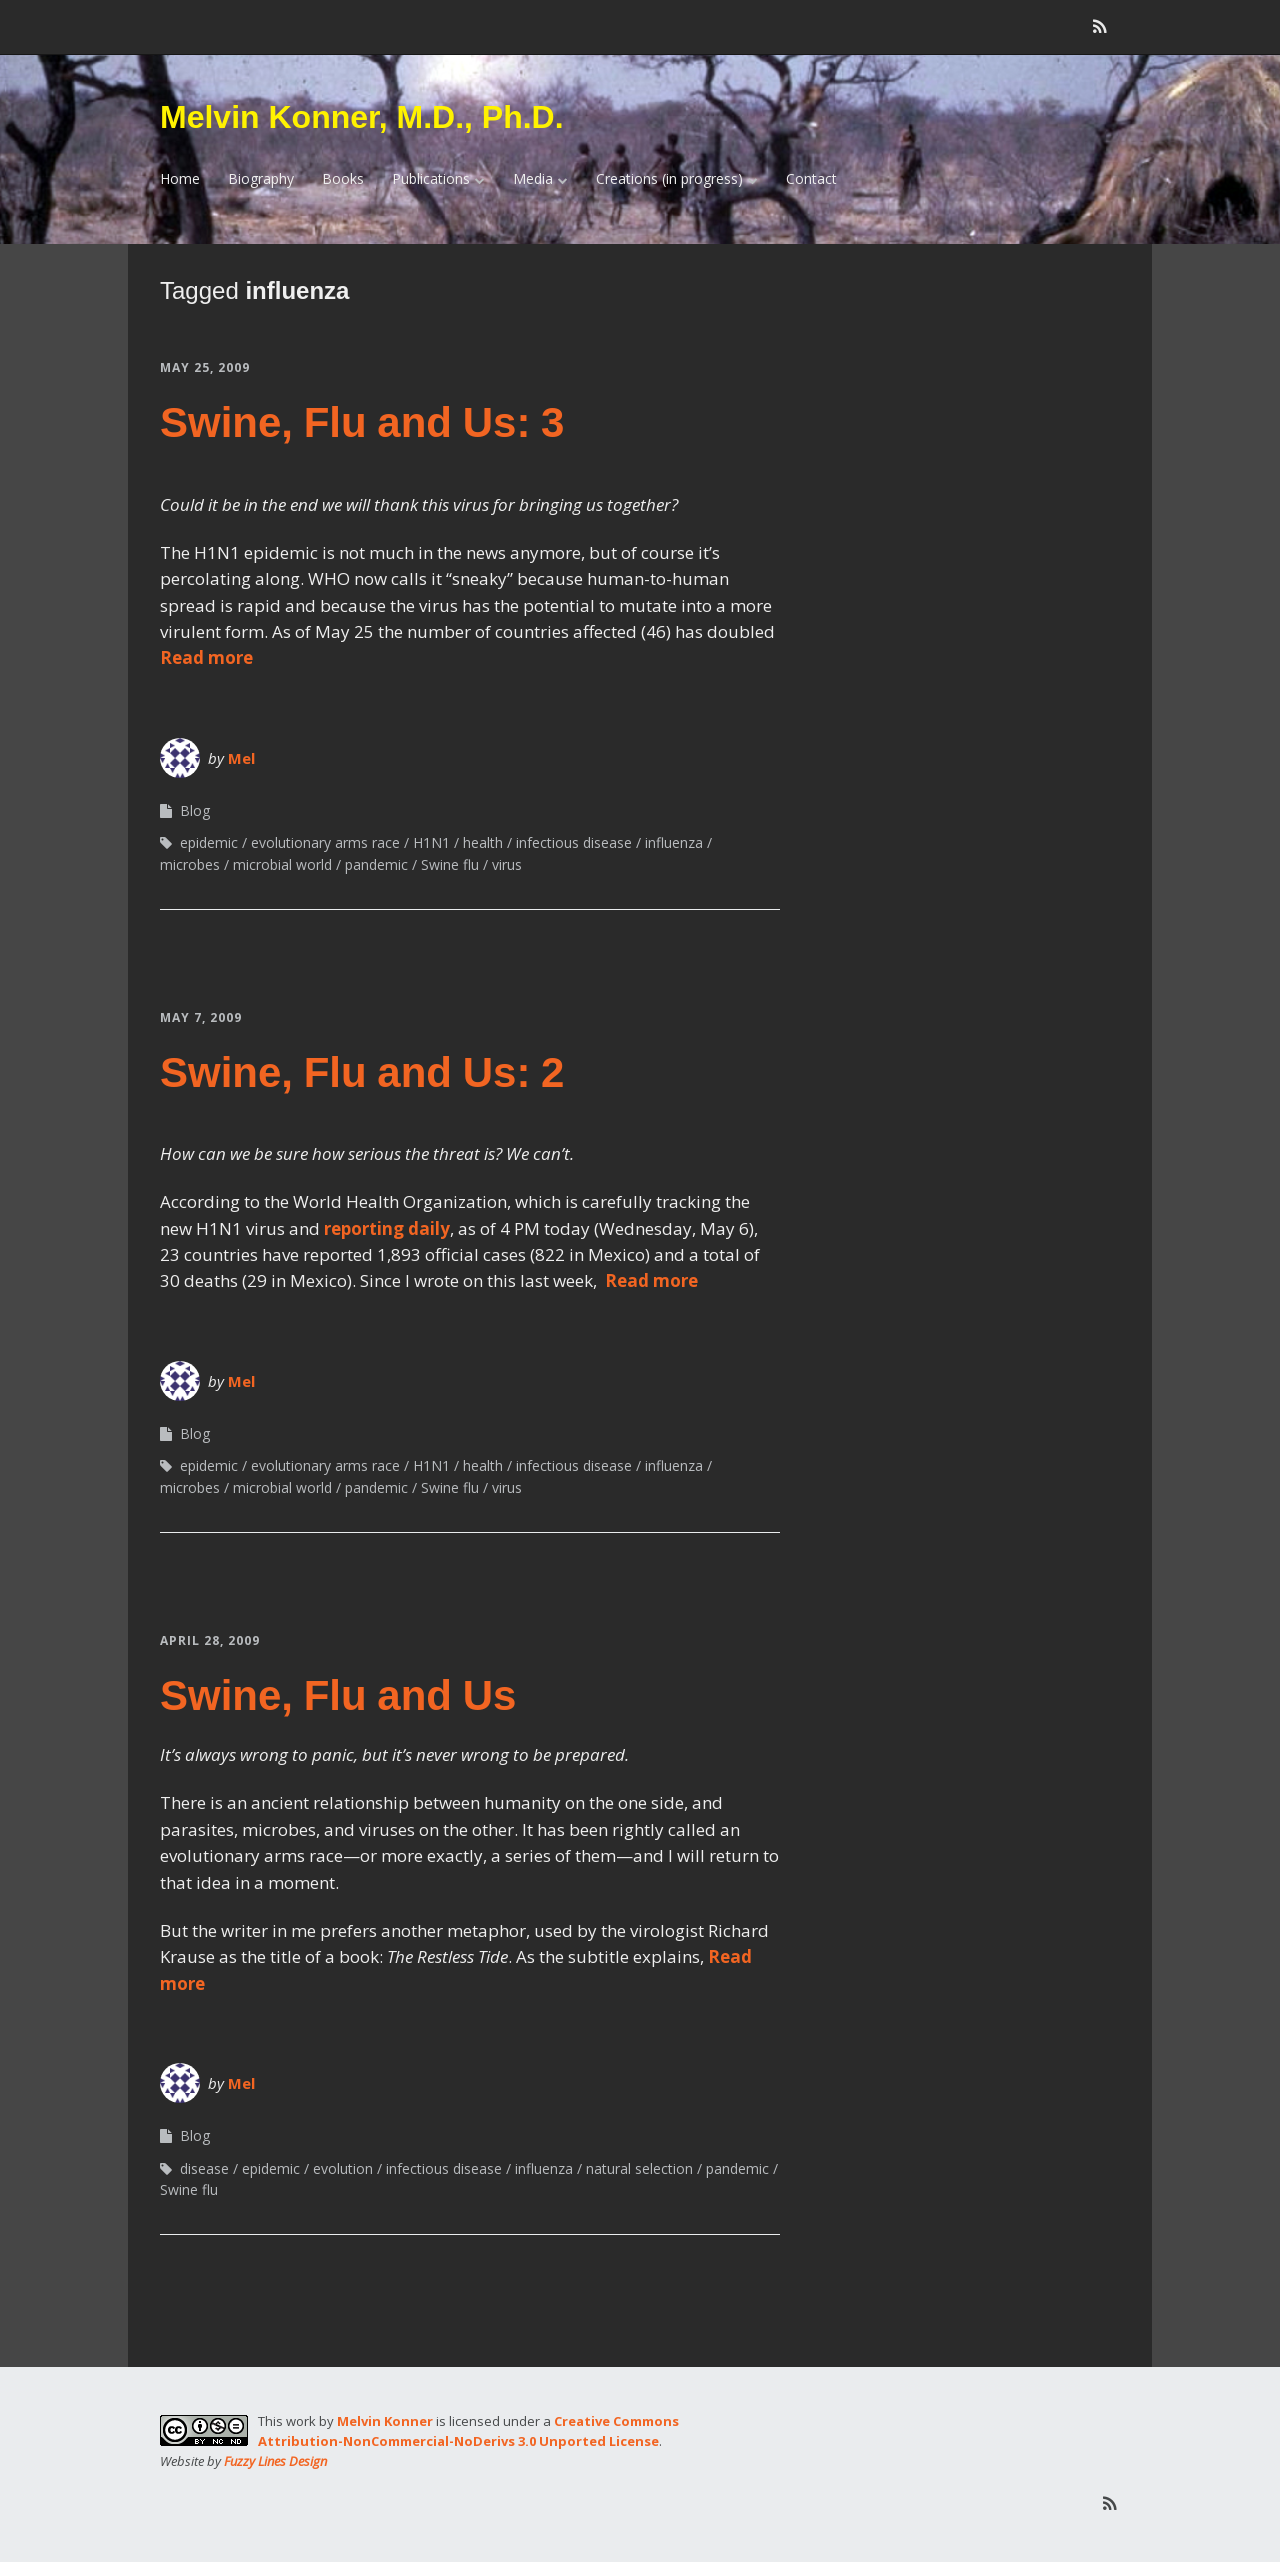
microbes (190, 864)
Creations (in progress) (669, 178)
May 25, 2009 (205, 367)
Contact (811, 178)
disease (204, 2168)
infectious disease (574, 842)
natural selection (639, 2168)
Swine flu (450, 864)
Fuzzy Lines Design (275, 2461)
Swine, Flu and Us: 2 (362, 1072)
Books (343, 178)
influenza (674, 842)
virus (507, 864)
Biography (261, 178)
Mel (241, 758)
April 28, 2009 (210, 1640)
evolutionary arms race (325, 842)
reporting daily (387, 1228)
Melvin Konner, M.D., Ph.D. (362, 117)
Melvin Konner (385, 2421)
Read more (206, 657)
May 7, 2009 (201, 1017)
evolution (343, 2168)
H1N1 (431, 842)
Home (180, 178)
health (483, 842)
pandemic (376, 864)
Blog (195, 810)
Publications (431, 178)
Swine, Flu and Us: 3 (362, 422)
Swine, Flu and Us (338, 1695)
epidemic (209, 842)
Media (533, 178)
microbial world (282, 864)
